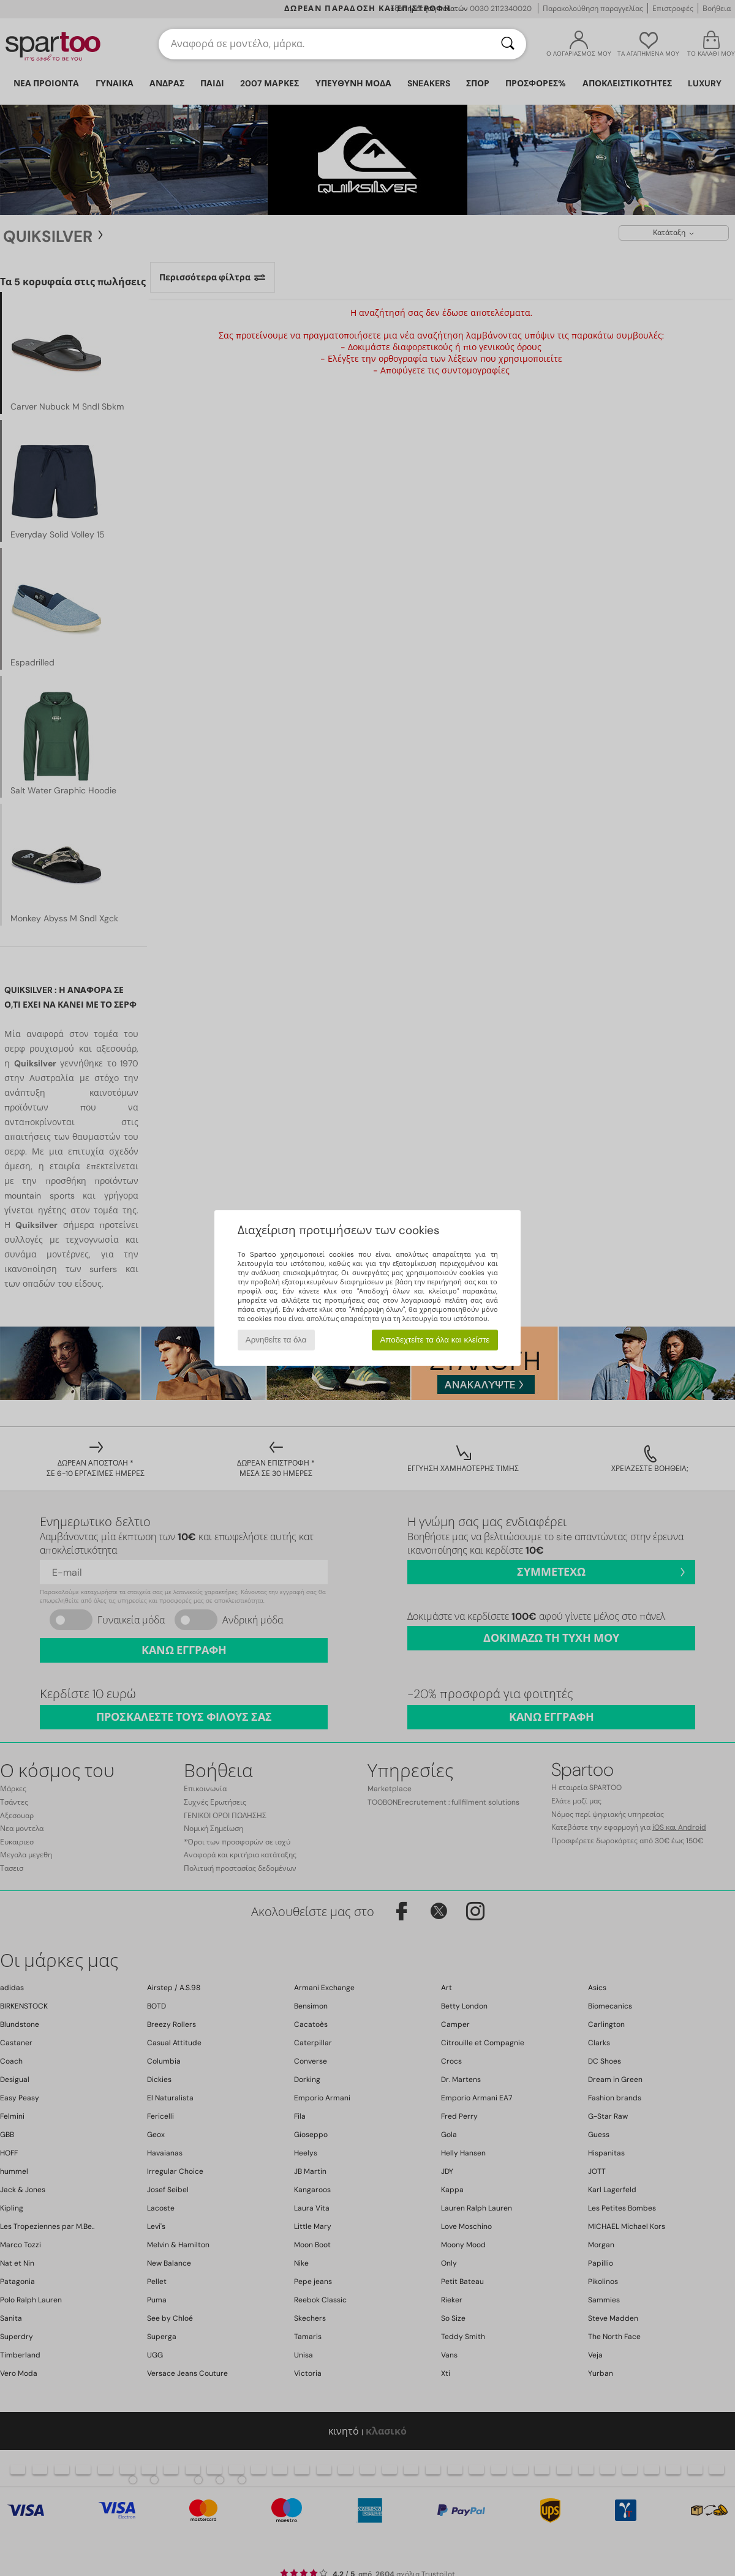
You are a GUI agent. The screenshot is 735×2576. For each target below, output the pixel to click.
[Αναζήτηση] (508, 44)
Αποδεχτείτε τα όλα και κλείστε (434, 1339)
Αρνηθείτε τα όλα (276, 1339)
